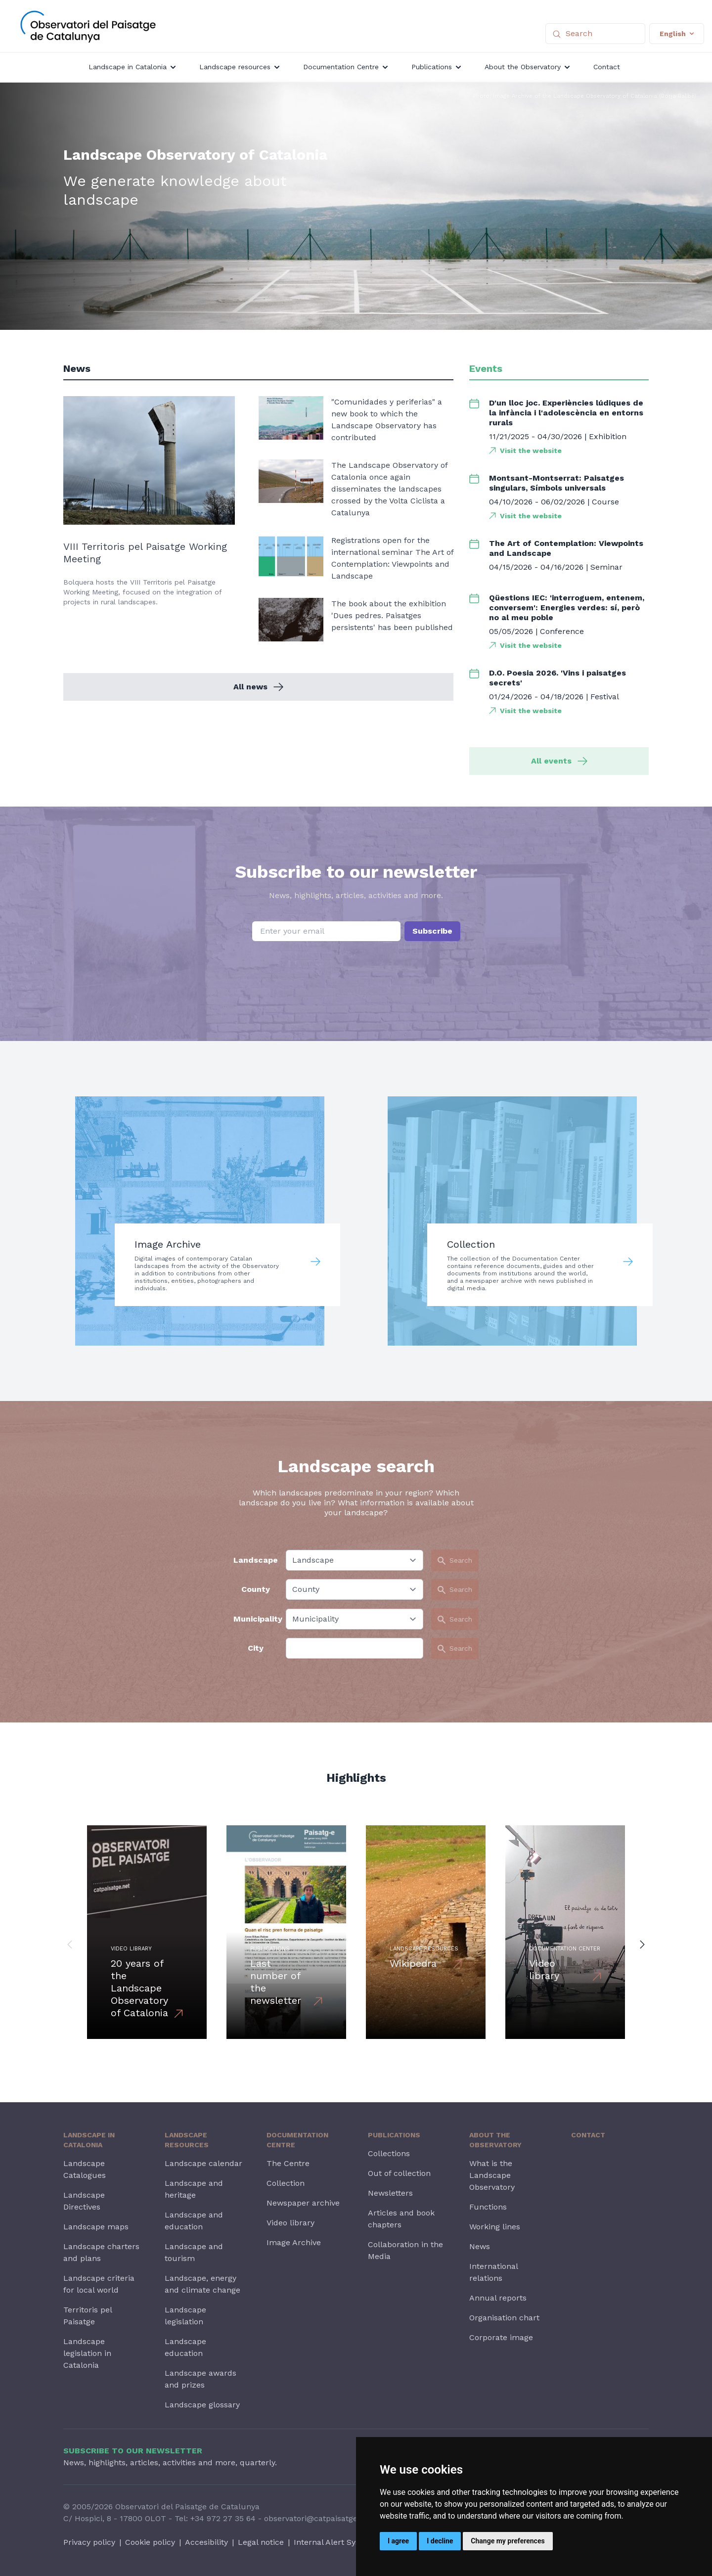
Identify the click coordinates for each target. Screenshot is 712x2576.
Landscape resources (187, 2140)
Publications (394, 2135)
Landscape (255, 1560)
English (677, 34)
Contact (588, 2135)
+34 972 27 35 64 (223, 2518)
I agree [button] (398, 2541)
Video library (290, 2222)
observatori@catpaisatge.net (318, 2518)
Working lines (494, 2226)
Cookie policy (150, 2542)
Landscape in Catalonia (89, 2140)
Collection (286, 2183)
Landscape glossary (202, 2404)
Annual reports (498, 2298)
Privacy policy (89, 2542)
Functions (488, 2207)
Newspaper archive (303, 2203)
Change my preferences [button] (507, 2541)
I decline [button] (440, 2541)
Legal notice (261, 2542)
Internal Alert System (334, 2542)
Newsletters (390, 2193)
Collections (389, 2153)
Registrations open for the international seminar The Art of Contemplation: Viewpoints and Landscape (392, 558)
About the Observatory (495, 2140)
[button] (69, 1944)
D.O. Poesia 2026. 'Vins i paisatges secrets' (557, 677)
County (255, 1589)
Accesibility (206, 2542)
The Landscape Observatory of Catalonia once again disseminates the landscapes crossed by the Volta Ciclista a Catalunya (389, 488)
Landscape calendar (203, 2163)
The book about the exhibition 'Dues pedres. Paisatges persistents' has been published (392, 615)
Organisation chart (504, 2317)
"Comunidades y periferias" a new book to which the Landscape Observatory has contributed (386, 419)
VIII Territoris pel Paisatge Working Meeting (145, 553)
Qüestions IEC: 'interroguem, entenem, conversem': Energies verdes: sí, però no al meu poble (566, 607)
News (479, 2246)
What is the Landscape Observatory (492, 2175)
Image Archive (294, 2242)
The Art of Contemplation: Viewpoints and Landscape (566, 548)
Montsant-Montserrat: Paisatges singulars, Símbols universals (556, 483)
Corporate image (501, 2337)
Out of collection (399, 2173)
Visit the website (531, 450)
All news (258, 686)
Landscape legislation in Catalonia (87, 2353)
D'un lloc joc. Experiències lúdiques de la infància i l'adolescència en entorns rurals (566, 412)
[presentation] (356, 966)
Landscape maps (96, 2226)
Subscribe (432, 931)
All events (559, 761)
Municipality (255, 1619)
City (256, 1648)
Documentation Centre (297, 2140)
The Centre (288, 2163)
